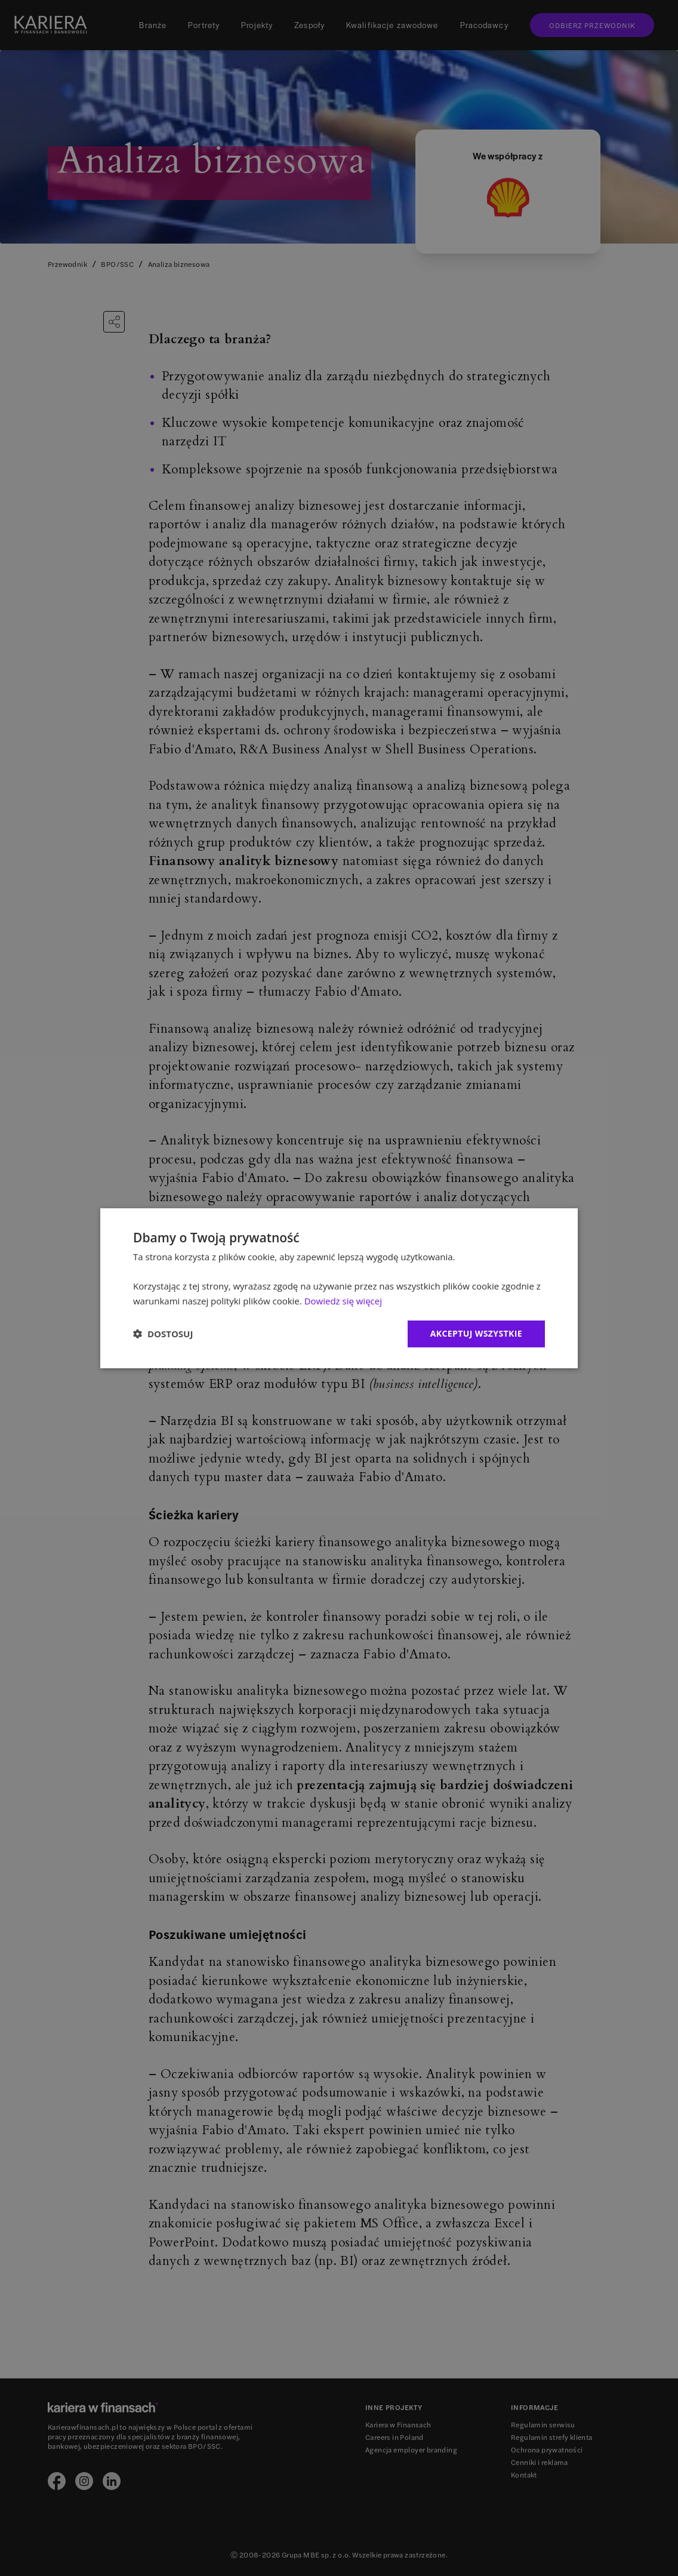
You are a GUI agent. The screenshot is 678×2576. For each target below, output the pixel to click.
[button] (163, 1333)
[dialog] (339, 1288)
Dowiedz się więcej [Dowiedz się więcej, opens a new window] (343, 1301)
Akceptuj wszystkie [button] (476, 1333)
